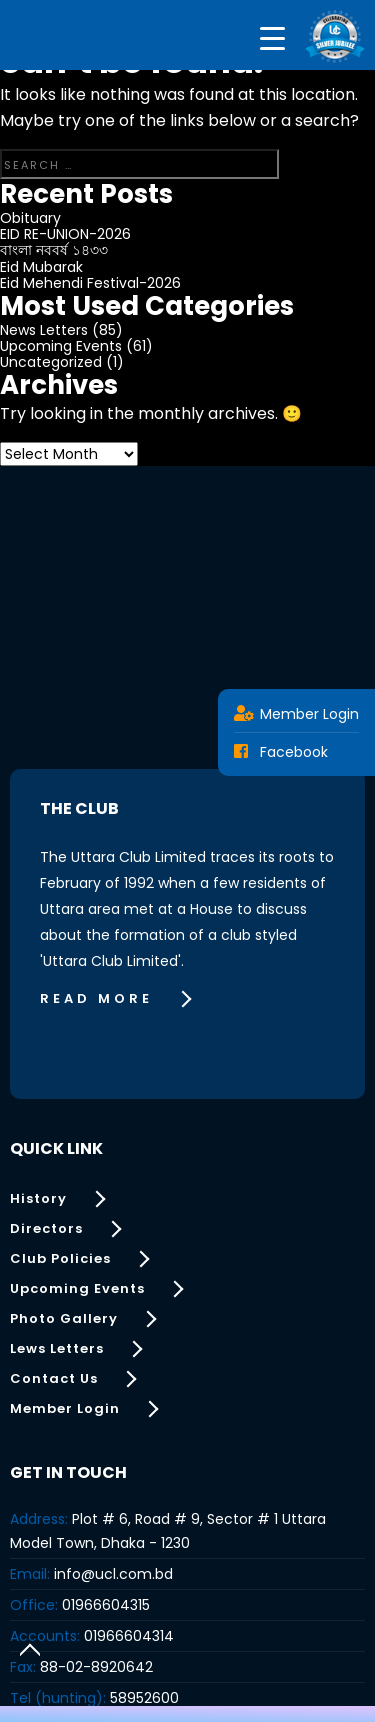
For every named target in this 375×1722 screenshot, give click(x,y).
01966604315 (106, 1605)
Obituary (30, 218)
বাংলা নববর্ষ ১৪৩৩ (54, 250)
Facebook (281, 752)
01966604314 (129, 1636)
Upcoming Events (61, 346)
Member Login (296, 714)
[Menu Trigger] (272, 37)
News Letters (44, 330)
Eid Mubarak (41, 267)
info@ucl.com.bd (113, 1574)
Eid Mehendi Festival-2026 (90, 283)
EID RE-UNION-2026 (65, 234)
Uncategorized (51, 362)
